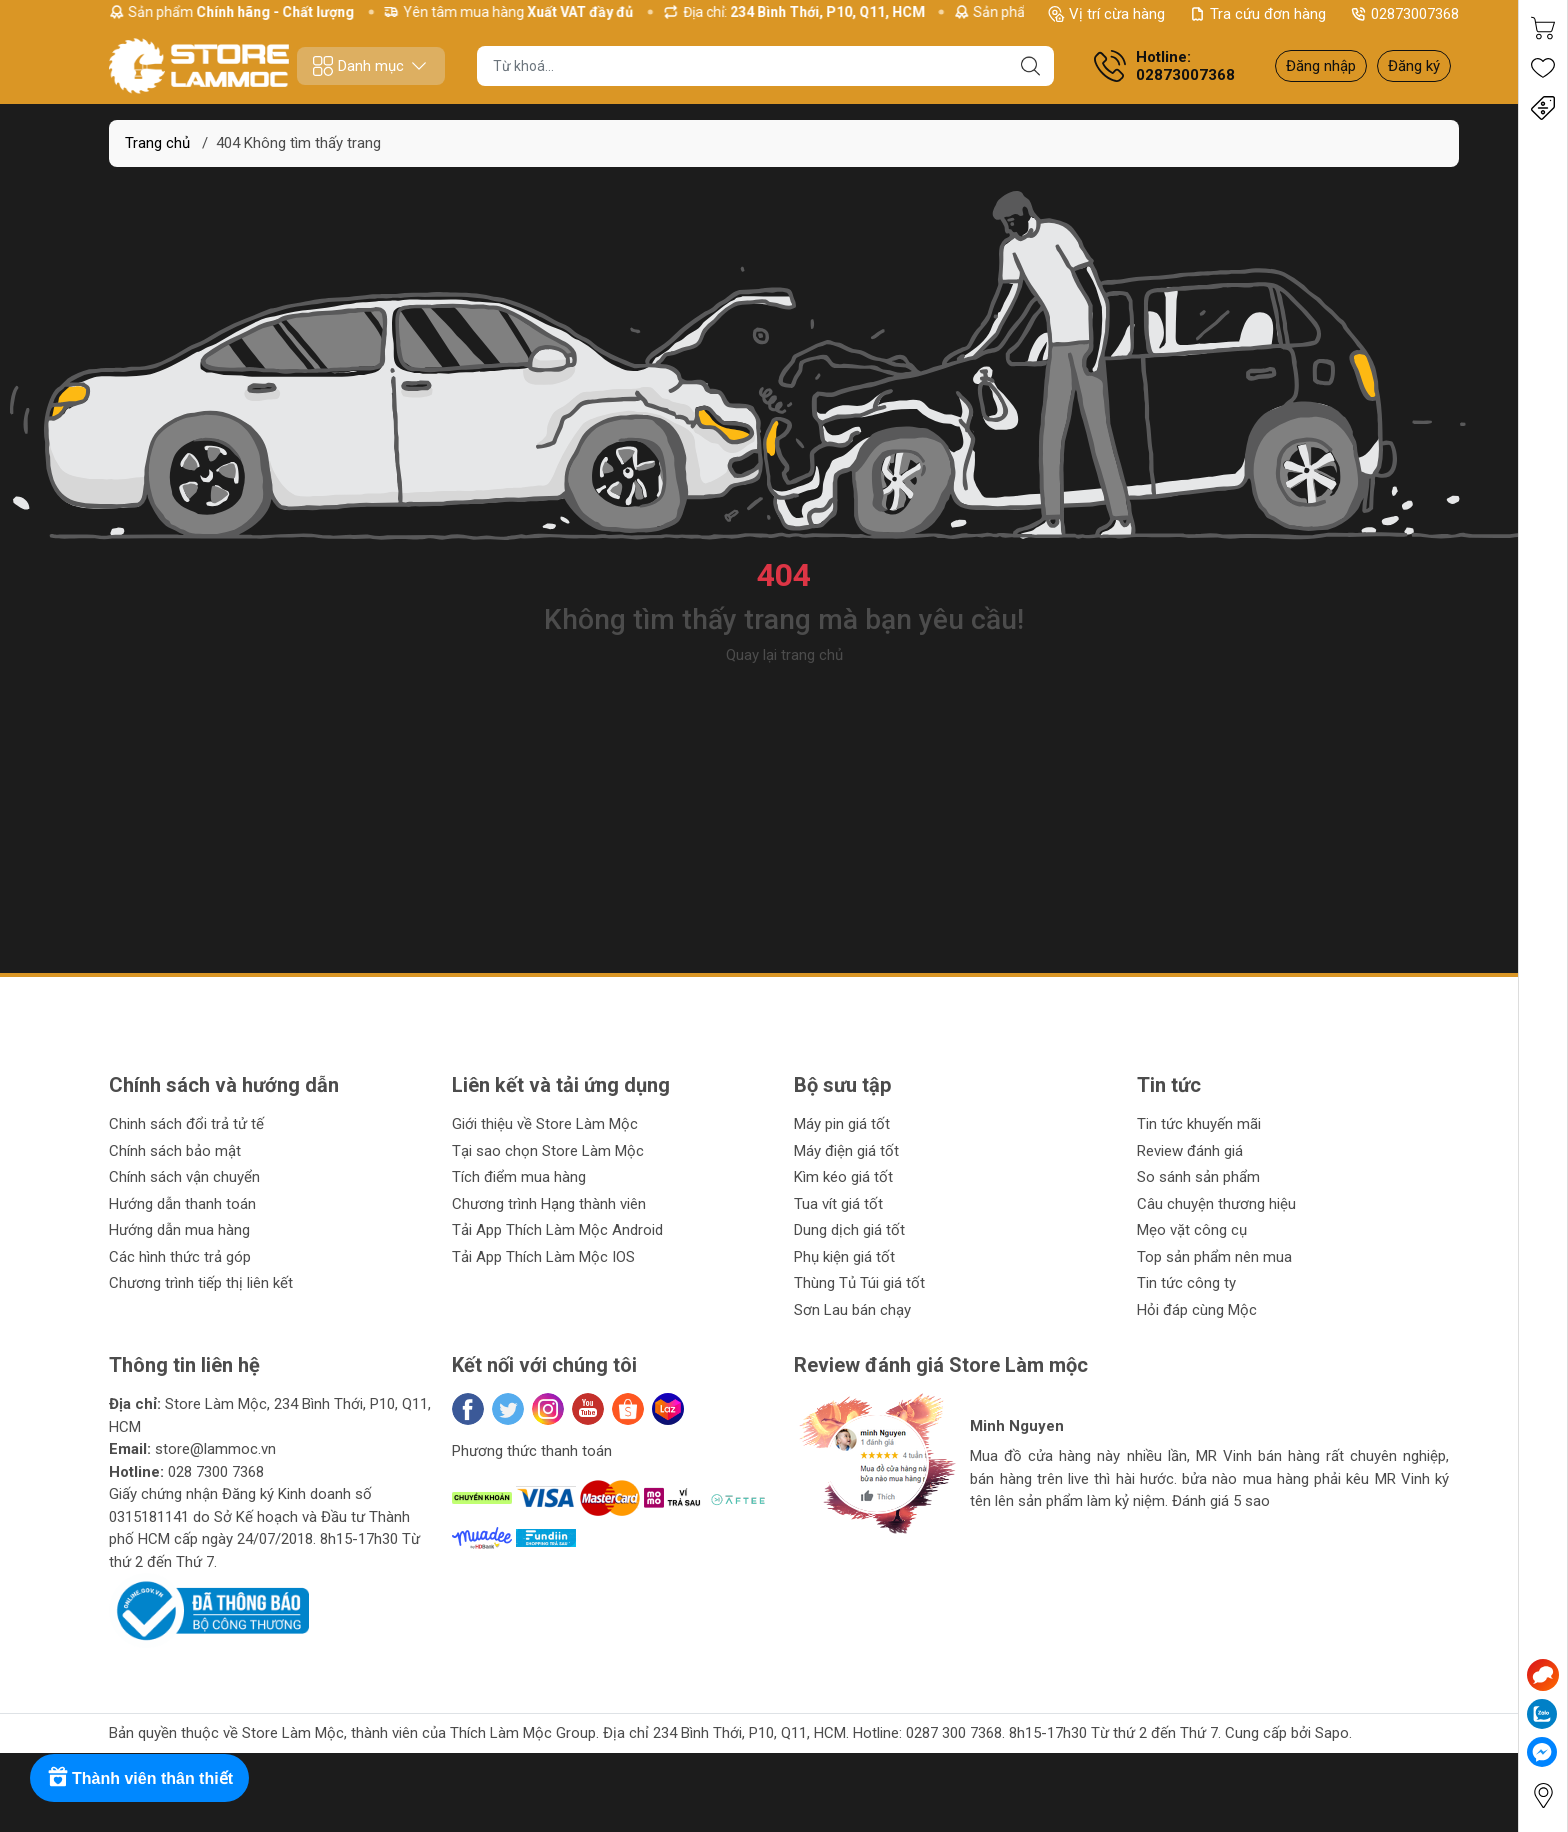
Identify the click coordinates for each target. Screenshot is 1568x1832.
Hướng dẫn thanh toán (182, 1204)
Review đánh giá (1190, 1151)
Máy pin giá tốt (842, 1124)
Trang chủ (157, 143)
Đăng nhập (1321, 66)
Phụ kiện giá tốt (844, 1257)
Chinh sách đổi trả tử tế (186, 1124)
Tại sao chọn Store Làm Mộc (548, 1151)
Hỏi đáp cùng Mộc (1197, 1310)
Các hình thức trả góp (180, 1257)
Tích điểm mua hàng (519, 1177)
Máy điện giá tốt (846, 1151)
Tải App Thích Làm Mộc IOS (543, 1257)
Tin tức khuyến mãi (1199, 1124)
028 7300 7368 (216, 1472)
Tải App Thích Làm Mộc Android (557, 1230)
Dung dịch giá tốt (849, 1230)
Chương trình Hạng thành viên (549, 1204)
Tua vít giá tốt (838, 1204)
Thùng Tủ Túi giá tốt (859, 1283)
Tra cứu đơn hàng (1257, 14)
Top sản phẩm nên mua (1214, 1257)
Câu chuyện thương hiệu (1216, 1204)
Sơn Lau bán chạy (852, 1310)
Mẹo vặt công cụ (1192, 1230)
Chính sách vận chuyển (184, 1177)
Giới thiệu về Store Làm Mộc (545, 1124)
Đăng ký (1414, 66)
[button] (829, 1550)
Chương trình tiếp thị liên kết (201, 1283)
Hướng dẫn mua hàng (179, 1230)
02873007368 (1404, 14)
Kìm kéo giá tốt (843, 1177)
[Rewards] (139, 1778)
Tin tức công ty (1186, 1283)
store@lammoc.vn (215, 1449)
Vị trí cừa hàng (1106, 14)
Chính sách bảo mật (175, 1151)
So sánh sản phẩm (1198, 1177)
